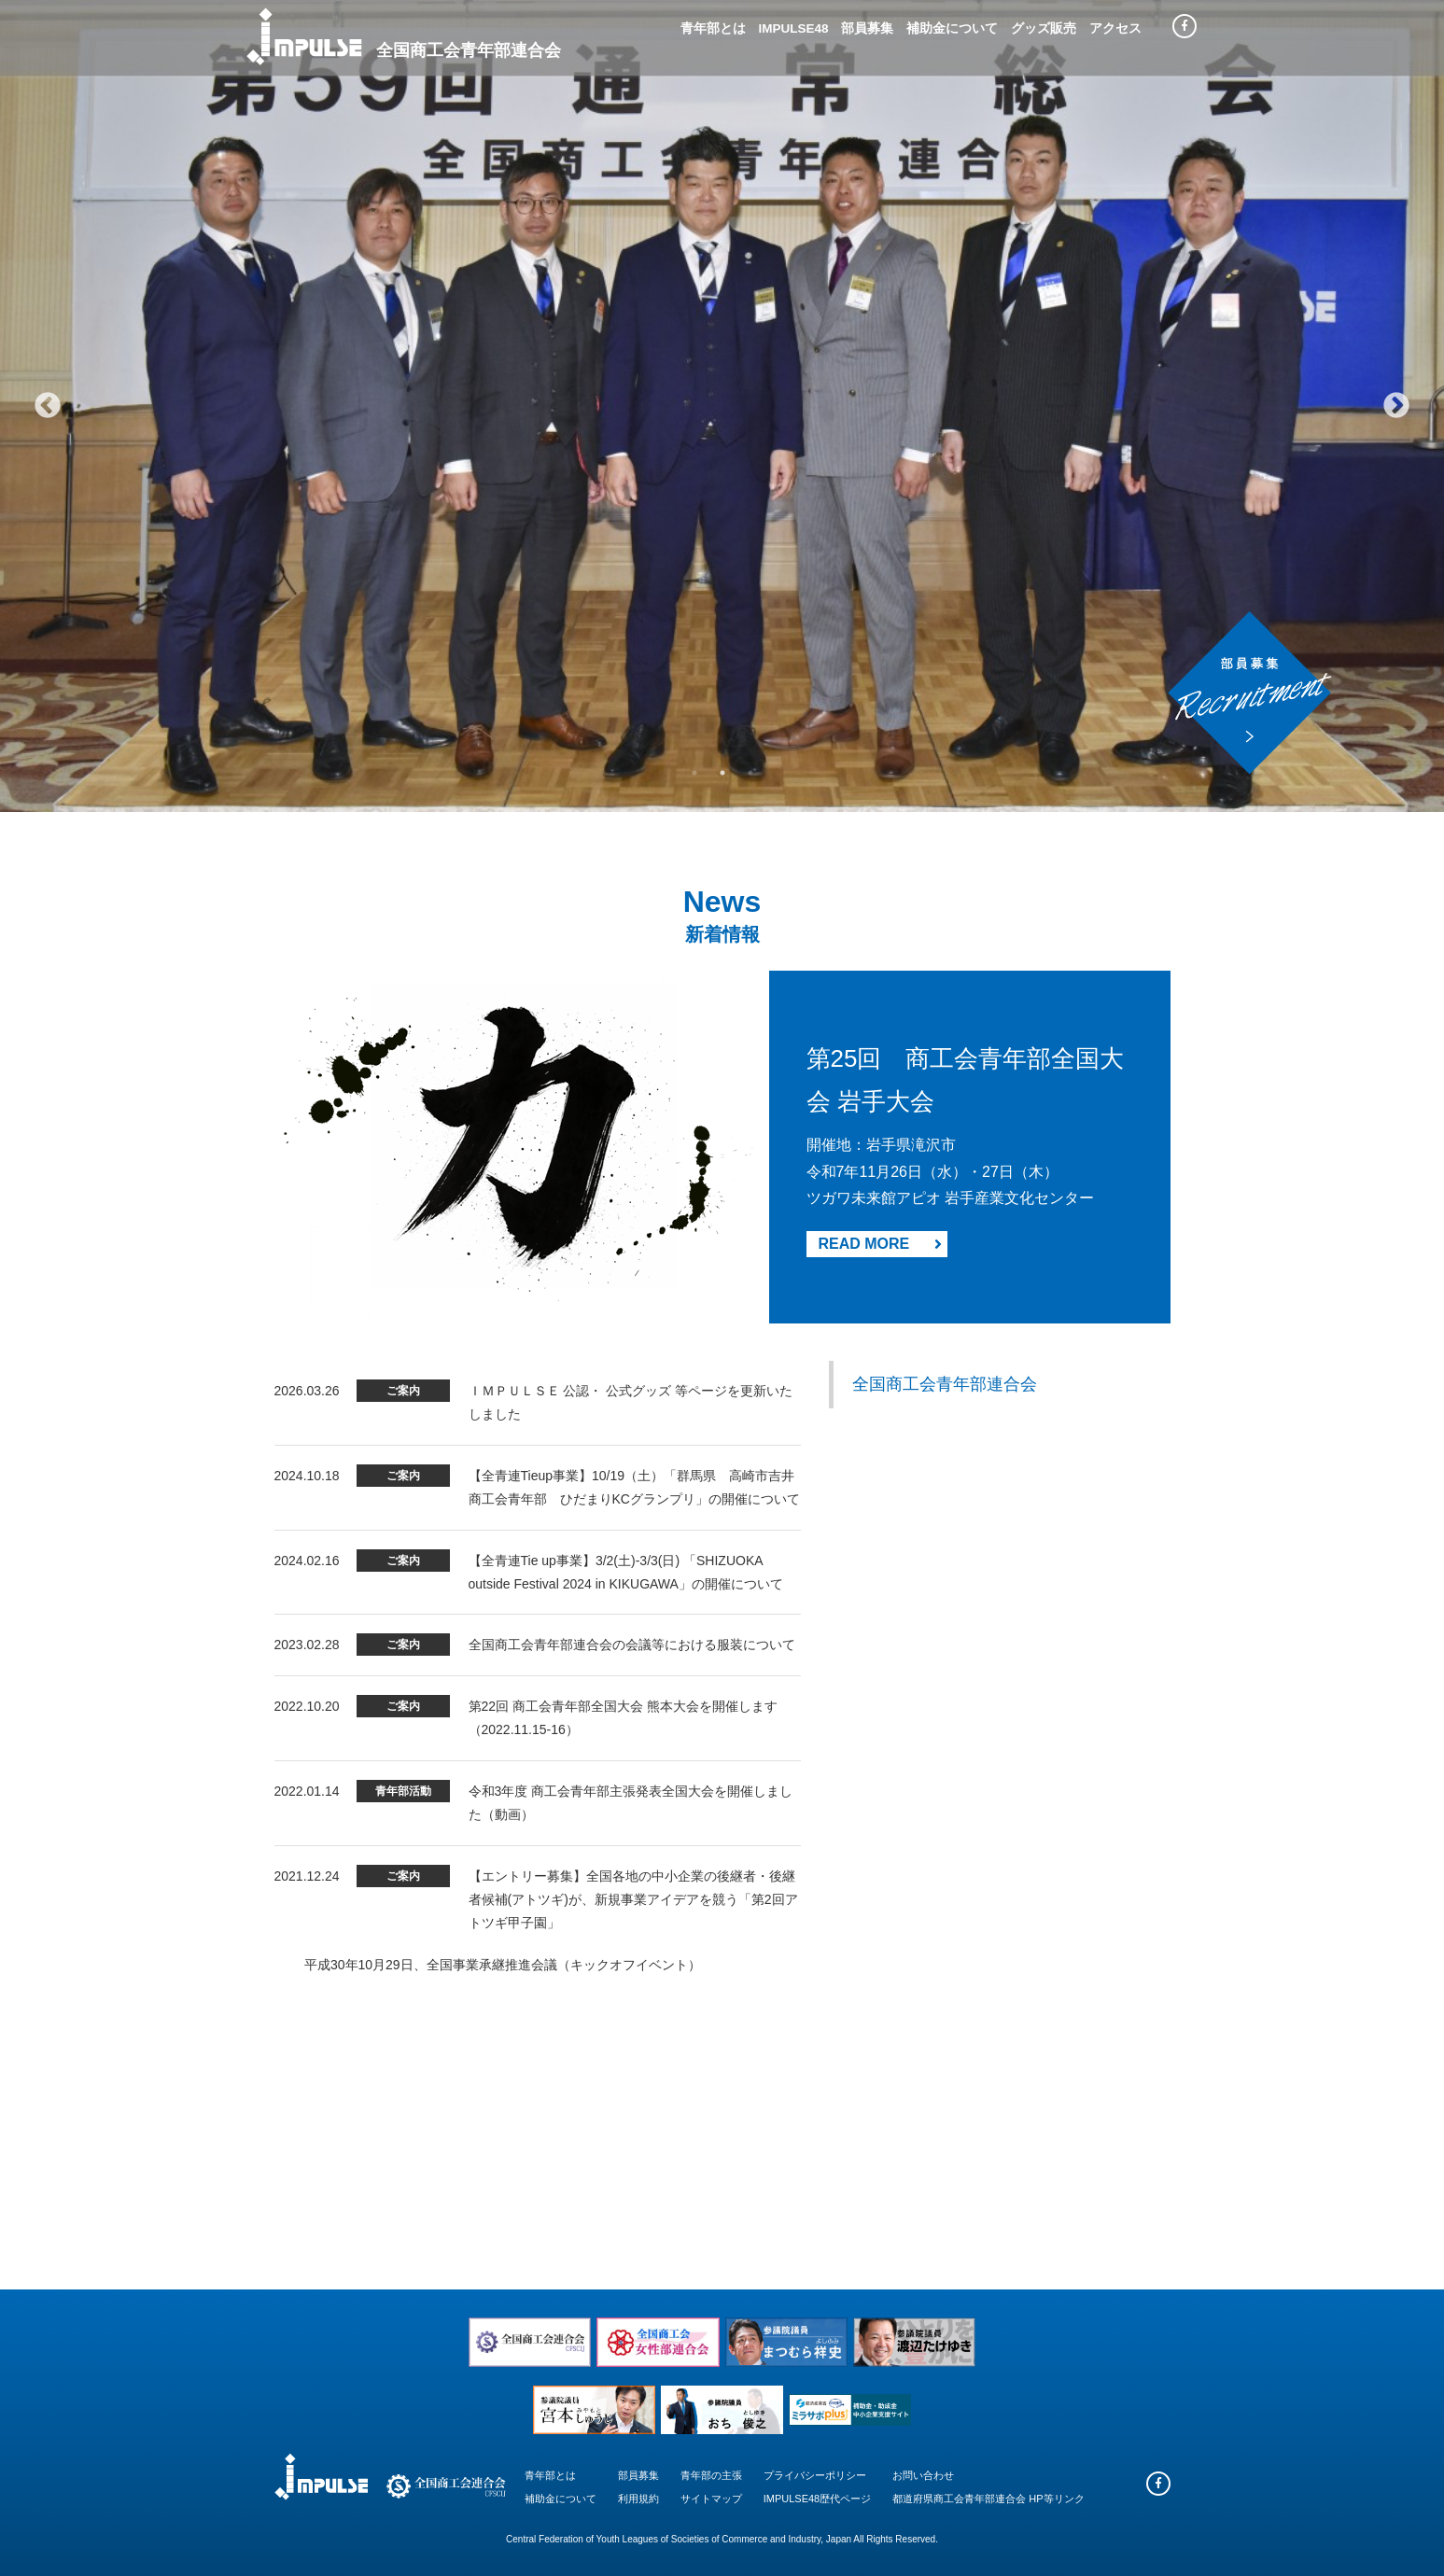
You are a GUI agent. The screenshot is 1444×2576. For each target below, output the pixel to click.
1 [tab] (694, 772)
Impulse (304, 36)
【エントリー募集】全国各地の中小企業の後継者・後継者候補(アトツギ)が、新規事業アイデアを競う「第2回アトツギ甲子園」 (633, 1899)
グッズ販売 (1043, 28)
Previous (48, 406)
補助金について (952, 28)
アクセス (1115, 28)
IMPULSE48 (793, 28)
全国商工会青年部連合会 (944, 1384)
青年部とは (713, 28)
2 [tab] (722, 772)
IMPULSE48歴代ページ (818, 2498)
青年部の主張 (711, 2475)
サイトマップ (711, 2498)
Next (1396, 406)
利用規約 (638, 2498)
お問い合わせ (923, 2475)
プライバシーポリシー (815, 2475)
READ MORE (881, 1244)
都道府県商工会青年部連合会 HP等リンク (988, 2498)
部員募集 (867, 28)
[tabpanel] (722, 406)
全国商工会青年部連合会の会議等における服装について (632, 1644)
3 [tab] (750, 772)
